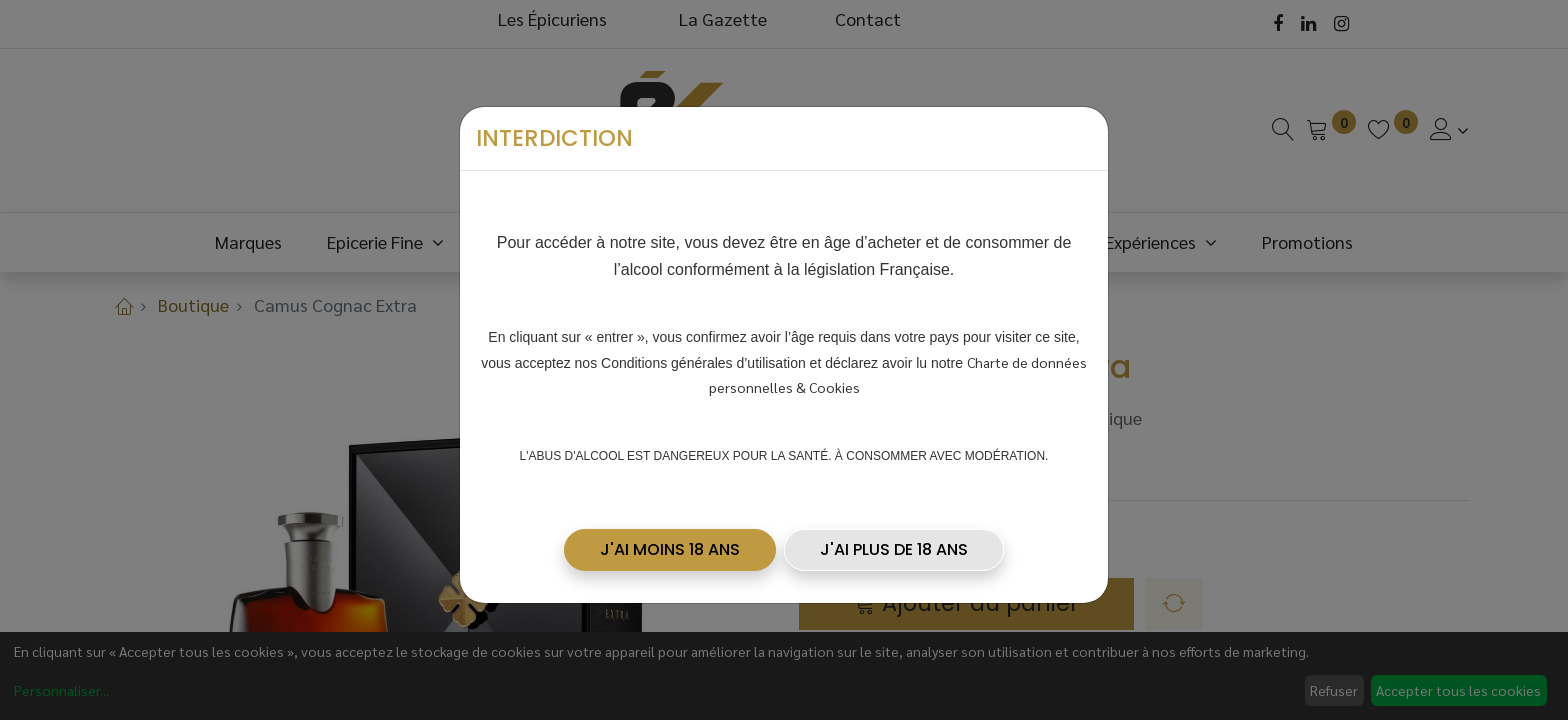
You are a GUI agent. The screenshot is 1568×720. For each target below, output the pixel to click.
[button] (670, 543)
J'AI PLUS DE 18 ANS (894, 542)
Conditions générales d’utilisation (703, 356)
